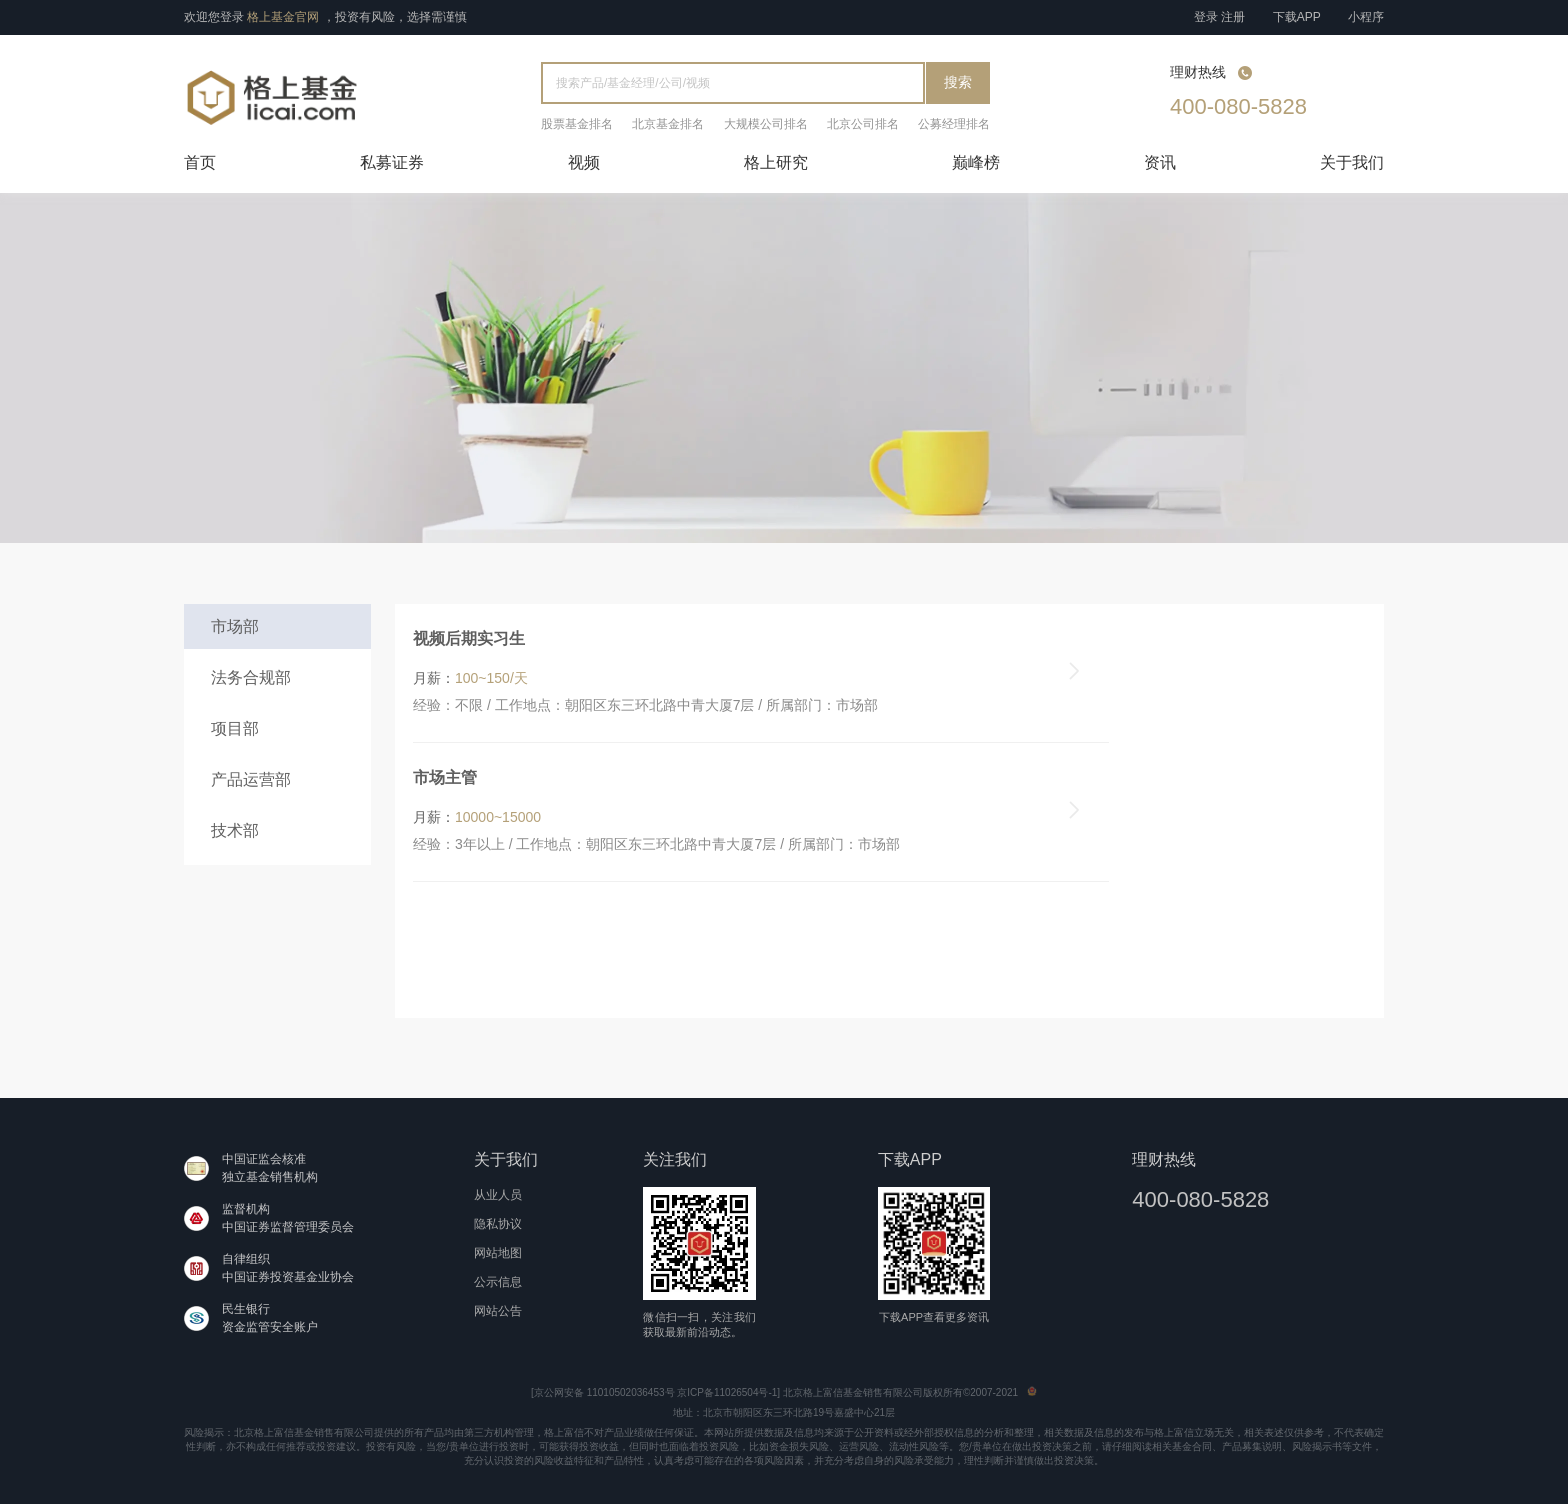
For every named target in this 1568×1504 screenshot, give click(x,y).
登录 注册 (1219, 17)
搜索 (958, 82)
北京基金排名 (668, 124)
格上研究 (776, 162)
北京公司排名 (863, 124)
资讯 (1160, 162)
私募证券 (392, 162)
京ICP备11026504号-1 (727, 1392)
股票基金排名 (577, 124)
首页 (200, 162)
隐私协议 (498, 1224)
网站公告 (498, 1311)
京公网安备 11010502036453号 (604, 1392)
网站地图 (498, 1253)
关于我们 (1352, 162)
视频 (584, 162)
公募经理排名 (954, 124)
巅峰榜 (976, 162)
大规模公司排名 (766, 124)
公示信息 (498, 1282)
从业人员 (498, 1195)
